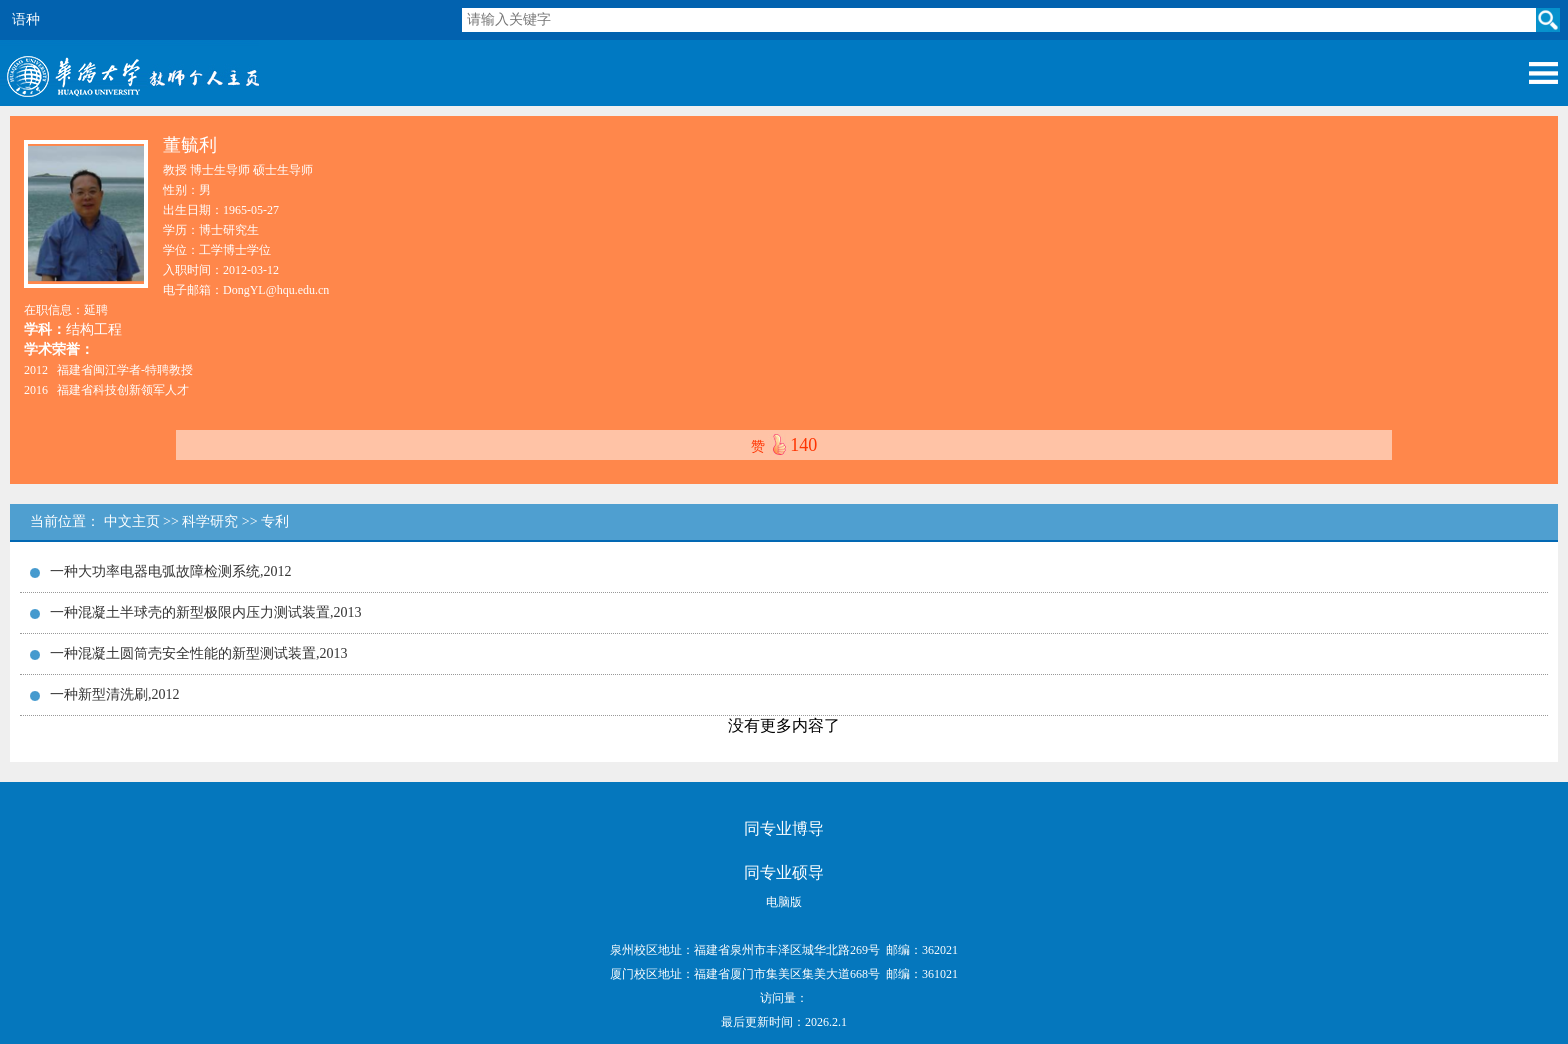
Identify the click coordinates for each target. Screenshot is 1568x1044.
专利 (275, 521)
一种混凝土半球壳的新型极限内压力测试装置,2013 (206, 612)
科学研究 (210, 521)
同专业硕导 (784, 872)
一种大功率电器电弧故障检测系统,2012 (171, 571)
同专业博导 (784, 828)
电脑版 (784, 902)
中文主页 (132, 521)
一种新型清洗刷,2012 (115, 694)
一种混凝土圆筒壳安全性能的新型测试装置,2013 (199, 653)
